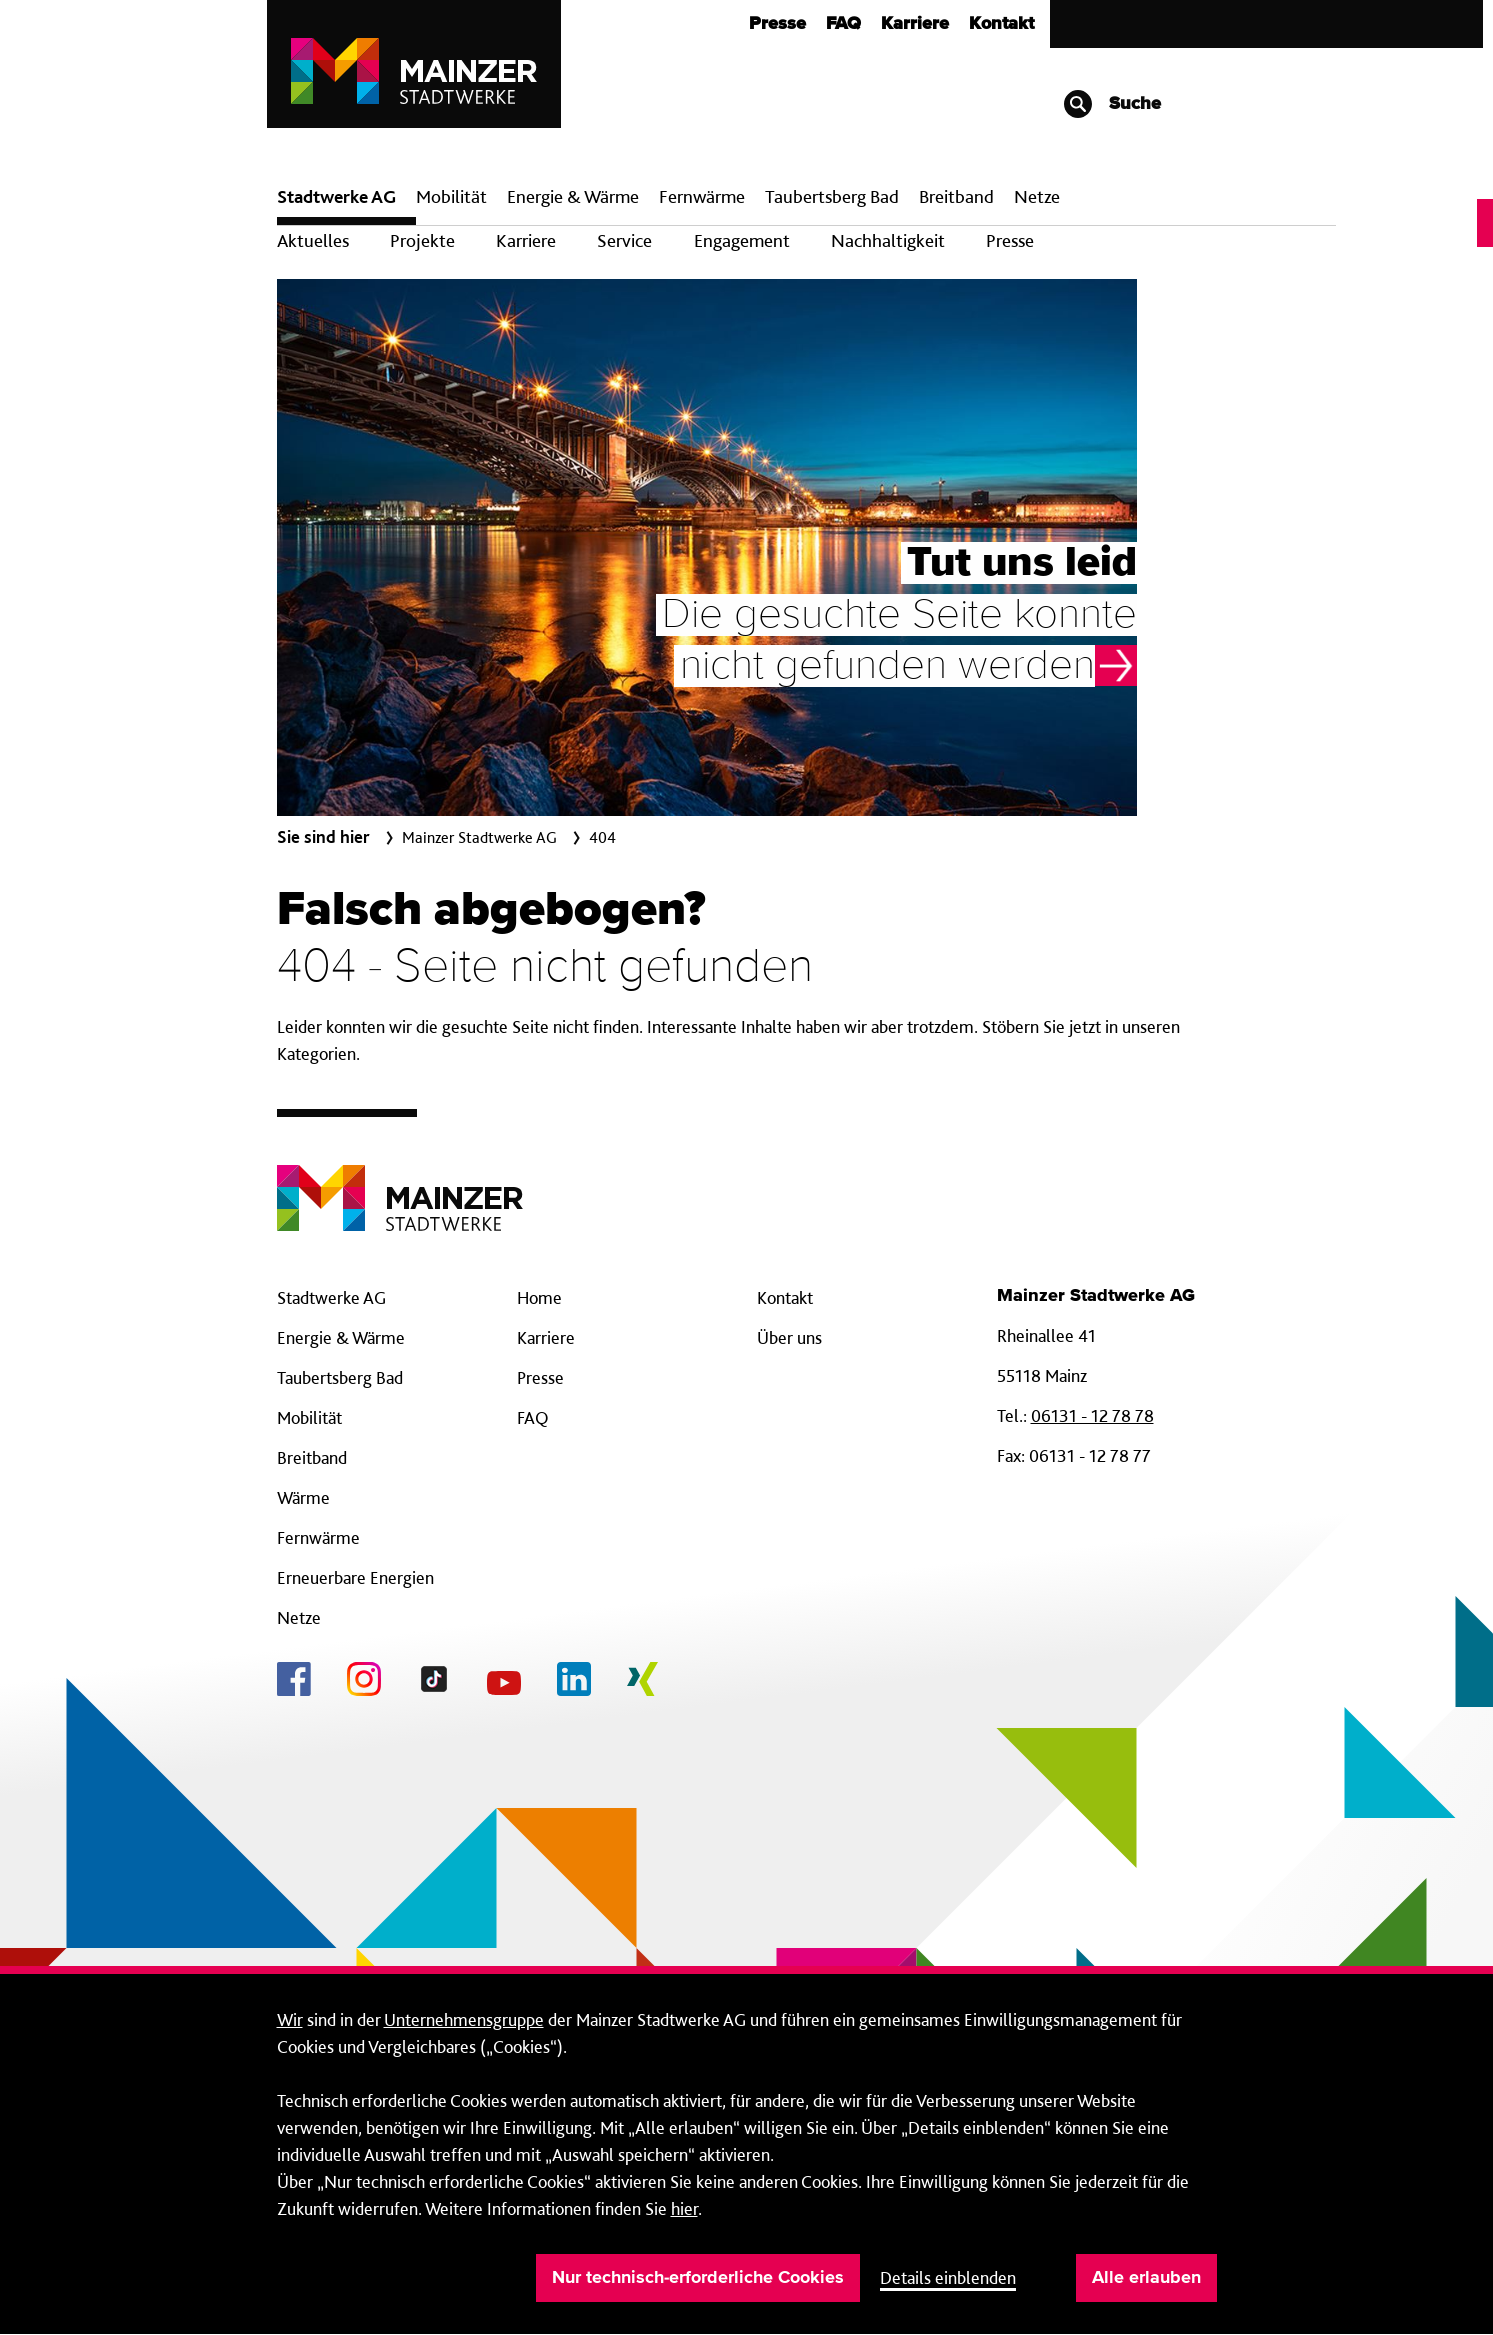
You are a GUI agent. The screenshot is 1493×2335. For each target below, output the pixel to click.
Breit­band (956, 196)
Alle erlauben (1146, 2278)
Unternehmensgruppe (464, 2019)
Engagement (742, 240)
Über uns (789, 1337)
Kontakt (1001, 24)
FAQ (843, 24)
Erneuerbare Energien (355, 1577)
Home (539, 1297)
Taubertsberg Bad (832, 196)
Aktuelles (313, 240)
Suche (1111, 104)
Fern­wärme (702, 196)
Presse (777, 24)
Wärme (303, 1497)
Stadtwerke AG (336, 196)
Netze (1037, 196)
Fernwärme (318, 1537)
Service (624, 240)
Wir (290, 2019)
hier (684, 2208)
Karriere (915, 24)
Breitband (312, 1457)
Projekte (422, 240)
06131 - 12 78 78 (1092, 1415)
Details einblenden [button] (948, 2277)
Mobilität (451, 196)
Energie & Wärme (573, 196)
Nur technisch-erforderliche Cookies (698, 2278)
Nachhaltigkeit (888, 240)
